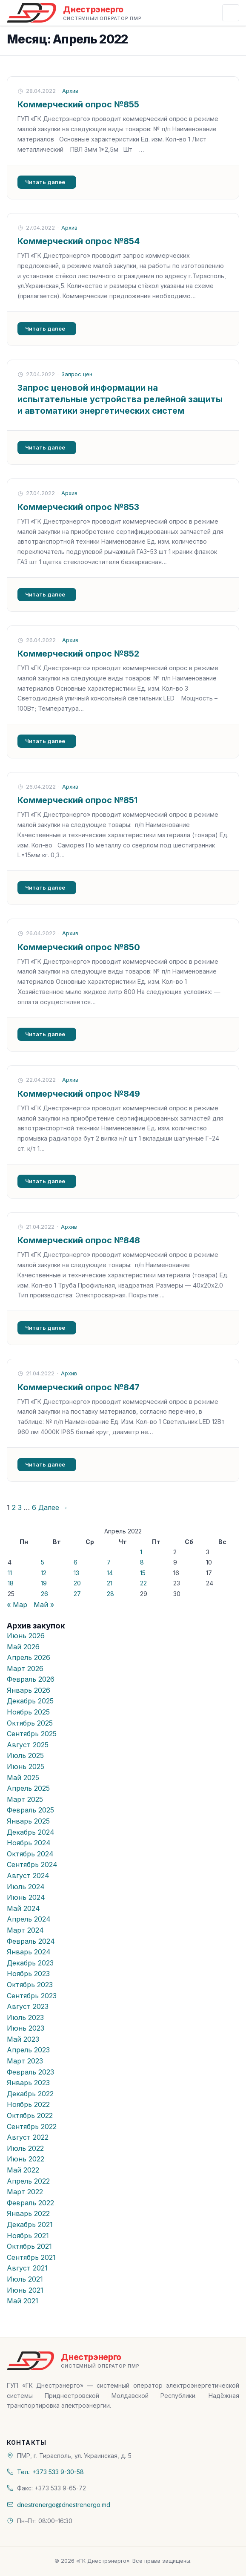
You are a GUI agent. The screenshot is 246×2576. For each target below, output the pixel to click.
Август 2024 (28, 1875)
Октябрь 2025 (30, 1723)
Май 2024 (23, 1908)
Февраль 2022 (30, 2203)
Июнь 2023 (25, 2028)
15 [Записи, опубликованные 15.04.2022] (143, 1572)
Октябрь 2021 (29, 2246)
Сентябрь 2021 (31, 2257)
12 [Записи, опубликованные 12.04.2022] (43, 1572)
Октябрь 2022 (30, 2115)
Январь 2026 (28, 1690)
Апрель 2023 (28, 2050)
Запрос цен (76, 374)
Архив (70, 91)
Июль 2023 (25, 2017)
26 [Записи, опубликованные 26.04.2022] (44, 1593)
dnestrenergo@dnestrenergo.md (63, 2504)
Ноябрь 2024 (29, 1842)
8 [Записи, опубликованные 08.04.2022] (142, 1562)
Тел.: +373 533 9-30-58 (50, 2471)
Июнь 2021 (25, 2290)
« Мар (17, 1604)
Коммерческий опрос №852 (78, 653)
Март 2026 (25, 1668)
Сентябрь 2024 (32, 1864)
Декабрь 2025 (30, 1701)
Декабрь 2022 (30, 2093)
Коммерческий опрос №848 (78, 1240)
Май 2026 (23, 1646)
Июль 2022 (25, 2148)
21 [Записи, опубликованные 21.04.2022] (109, 1583)
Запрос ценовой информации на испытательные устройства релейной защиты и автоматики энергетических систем (120, 399)
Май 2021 (22, 2301)
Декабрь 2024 (30, 1832)
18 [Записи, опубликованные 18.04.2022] (11, 1583)
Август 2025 (28, 1744)
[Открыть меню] (230, 12)
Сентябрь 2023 (32, 1995)
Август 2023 (28, 2006)
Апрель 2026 (28, 1657)
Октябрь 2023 (30, 1984)
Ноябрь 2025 (28, 1712)
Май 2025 (23, 1777)
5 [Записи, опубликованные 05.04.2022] (42, 1562)
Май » (44, 1604)
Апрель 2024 (29, 1919)
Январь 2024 (29, 1952)
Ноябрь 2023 (28, 1973)
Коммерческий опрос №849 (78, 1094)
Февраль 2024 (31, 1941)
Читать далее (45, 182)
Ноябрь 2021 (28, 2235)
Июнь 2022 (25, 2159)
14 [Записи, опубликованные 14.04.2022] (110, 1572)
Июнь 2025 (25, 1766)
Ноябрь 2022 (28, 2104)
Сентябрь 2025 (32, 1733)
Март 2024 (25, 1930)
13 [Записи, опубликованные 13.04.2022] (76, 1572)
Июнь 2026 (26, 1635)
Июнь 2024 (26, 1897)
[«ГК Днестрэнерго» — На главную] (74, 13)
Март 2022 (25, 2191)
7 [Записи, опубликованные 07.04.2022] (109, 1562)
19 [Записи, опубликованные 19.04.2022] (44, 1583)
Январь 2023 (28, 2082)
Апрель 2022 (28, 2181)
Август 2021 (27, 2268)
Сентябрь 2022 (32, 2126)
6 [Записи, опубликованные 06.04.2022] (75, 1562)
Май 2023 (23, 2039)
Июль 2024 (26, 1886)
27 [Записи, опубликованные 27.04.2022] (77, 1593)
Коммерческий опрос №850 (78, 947)
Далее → (53, 1507)
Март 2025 (25, 1799)
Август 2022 (28, 2137)
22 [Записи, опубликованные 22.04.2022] (143, 1583)
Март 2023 (25, 2061)
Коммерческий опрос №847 (78, 1387)
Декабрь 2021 (30, 2224)
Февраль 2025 (30, 1810)
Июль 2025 (25, 1755)
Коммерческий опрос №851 (77, 800)
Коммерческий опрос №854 (78, 241)
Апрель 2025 (28, 1788)
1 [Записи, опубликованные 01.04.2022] (141, 1552)
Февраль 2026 (30, 1679)
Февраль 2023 (30, 2072)
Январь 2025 (28, 1821)
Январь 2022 (28, 2213)
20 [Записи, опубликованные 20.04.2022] (77, 1583)
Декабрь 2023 (30, 1963)
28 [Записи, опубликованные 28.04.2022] (110, 1593)
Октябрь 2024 (30, 1854)
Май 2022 (23, 2170)
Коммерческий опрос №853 (78, 507)
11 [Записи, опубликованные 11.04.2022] (10, 1572)
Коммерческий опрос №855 (78, 104)
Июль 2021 (25, 2279)
